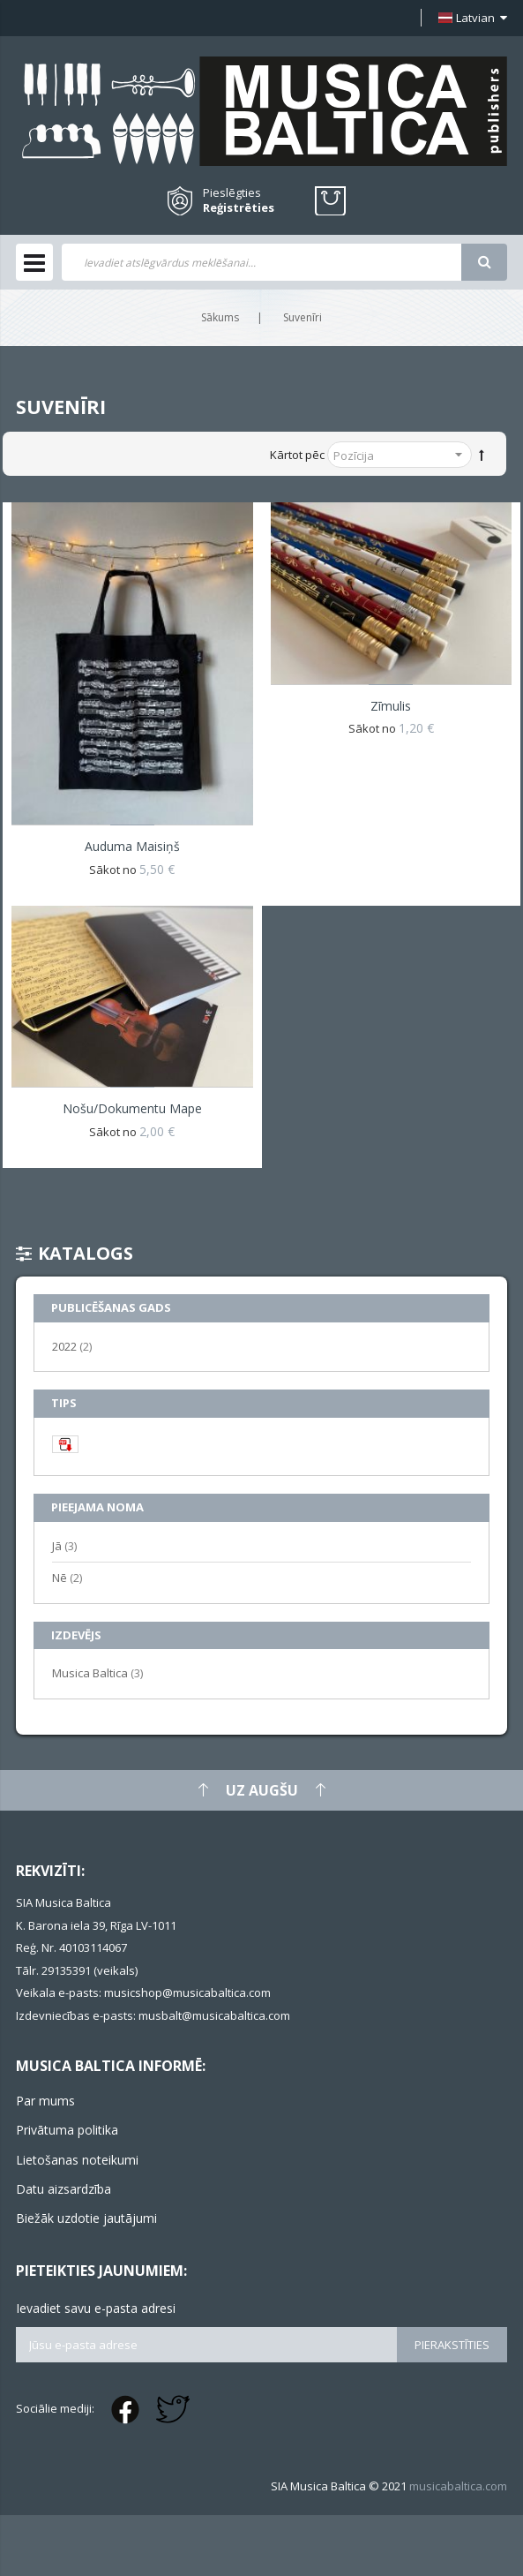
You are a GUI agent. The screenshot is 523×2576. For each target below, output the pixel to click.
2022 (72, 1345)
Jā (64, 1545)
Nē (67, 1577)
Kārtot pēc (297, 455)
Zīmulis (390, 705)
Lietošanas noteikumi (77, 2159)
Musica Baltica (97, 1672)
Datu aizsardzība (63, 2189)
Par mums (45, 2100)
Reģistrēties (238, 207)
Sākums (220, 317)
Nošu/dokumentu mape (132, 1108)
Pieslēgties (232, 192)
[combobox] (261, 262)
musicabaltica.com (458, 2486)
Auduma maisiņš (132, 846)
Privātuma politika (67, 2129)
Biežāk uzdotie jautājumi (86, 2218)
